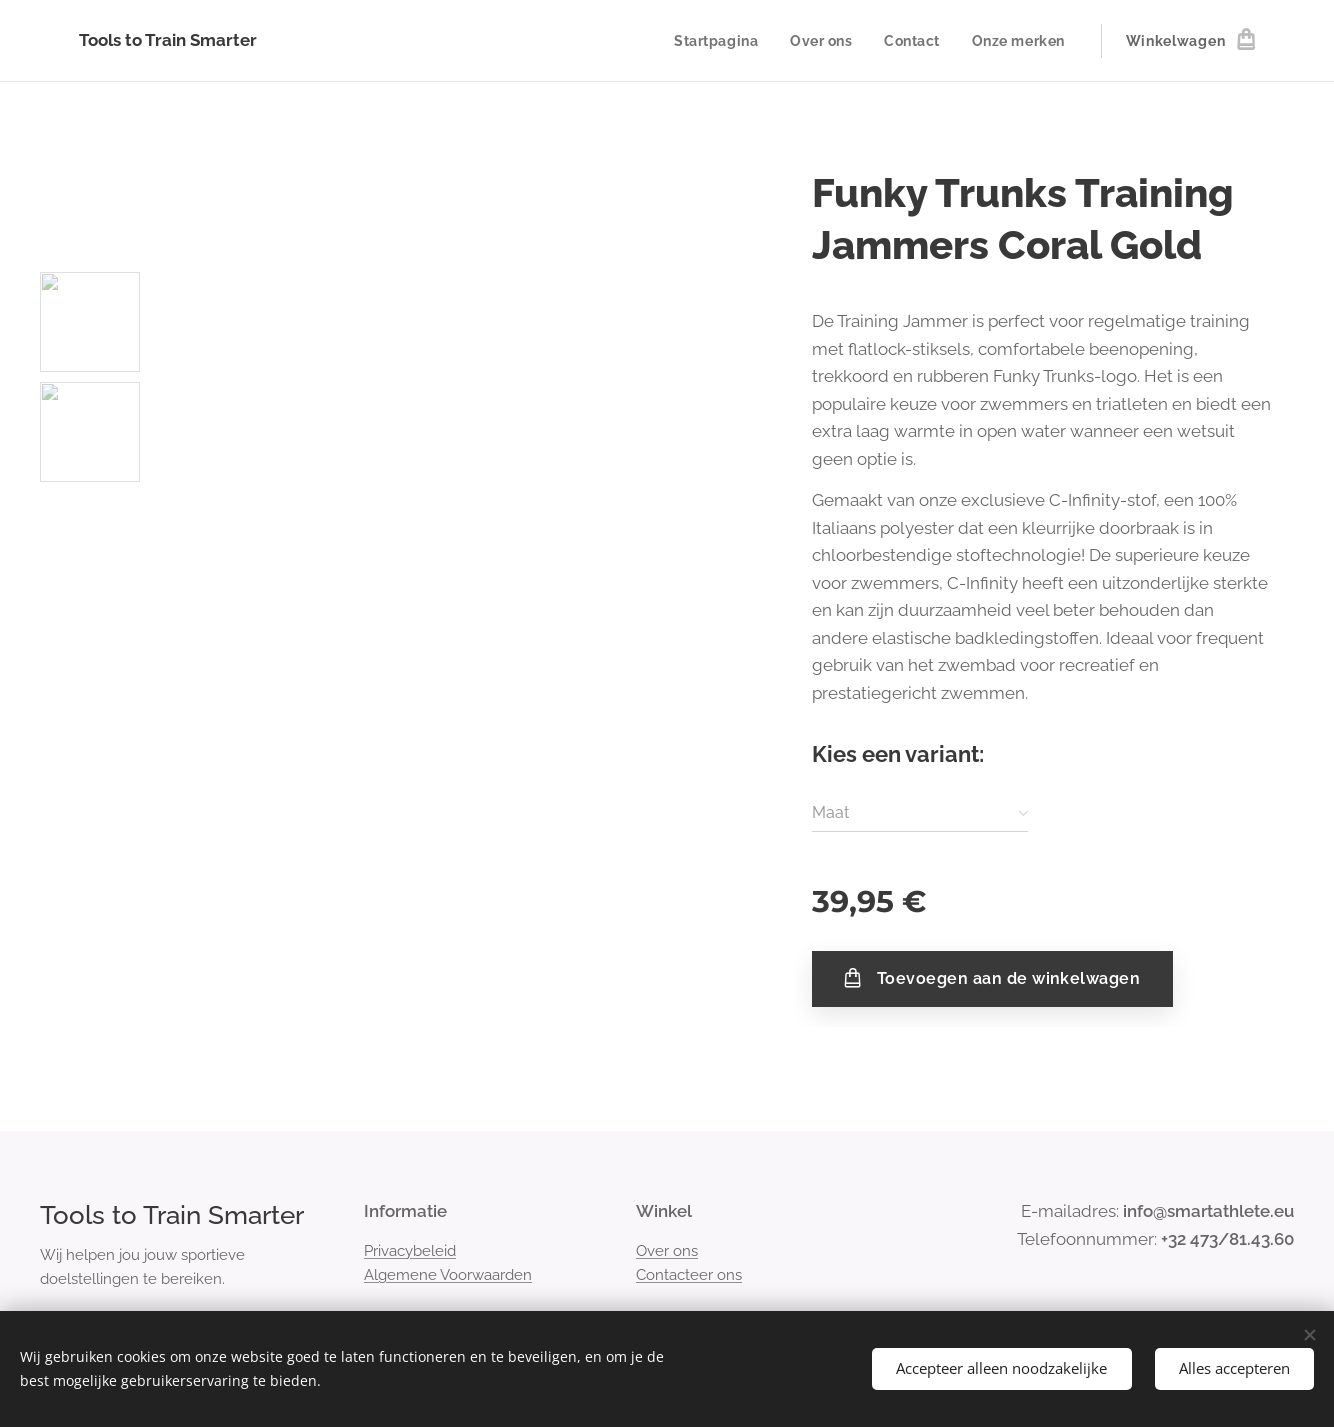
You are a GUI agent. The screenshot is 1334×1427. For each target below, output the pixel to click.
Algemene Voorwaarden (448, 1275)
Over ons (667, 1251)
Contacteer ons (689, 1275)
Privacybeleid (410, 1251)
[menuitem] (716, 41)
